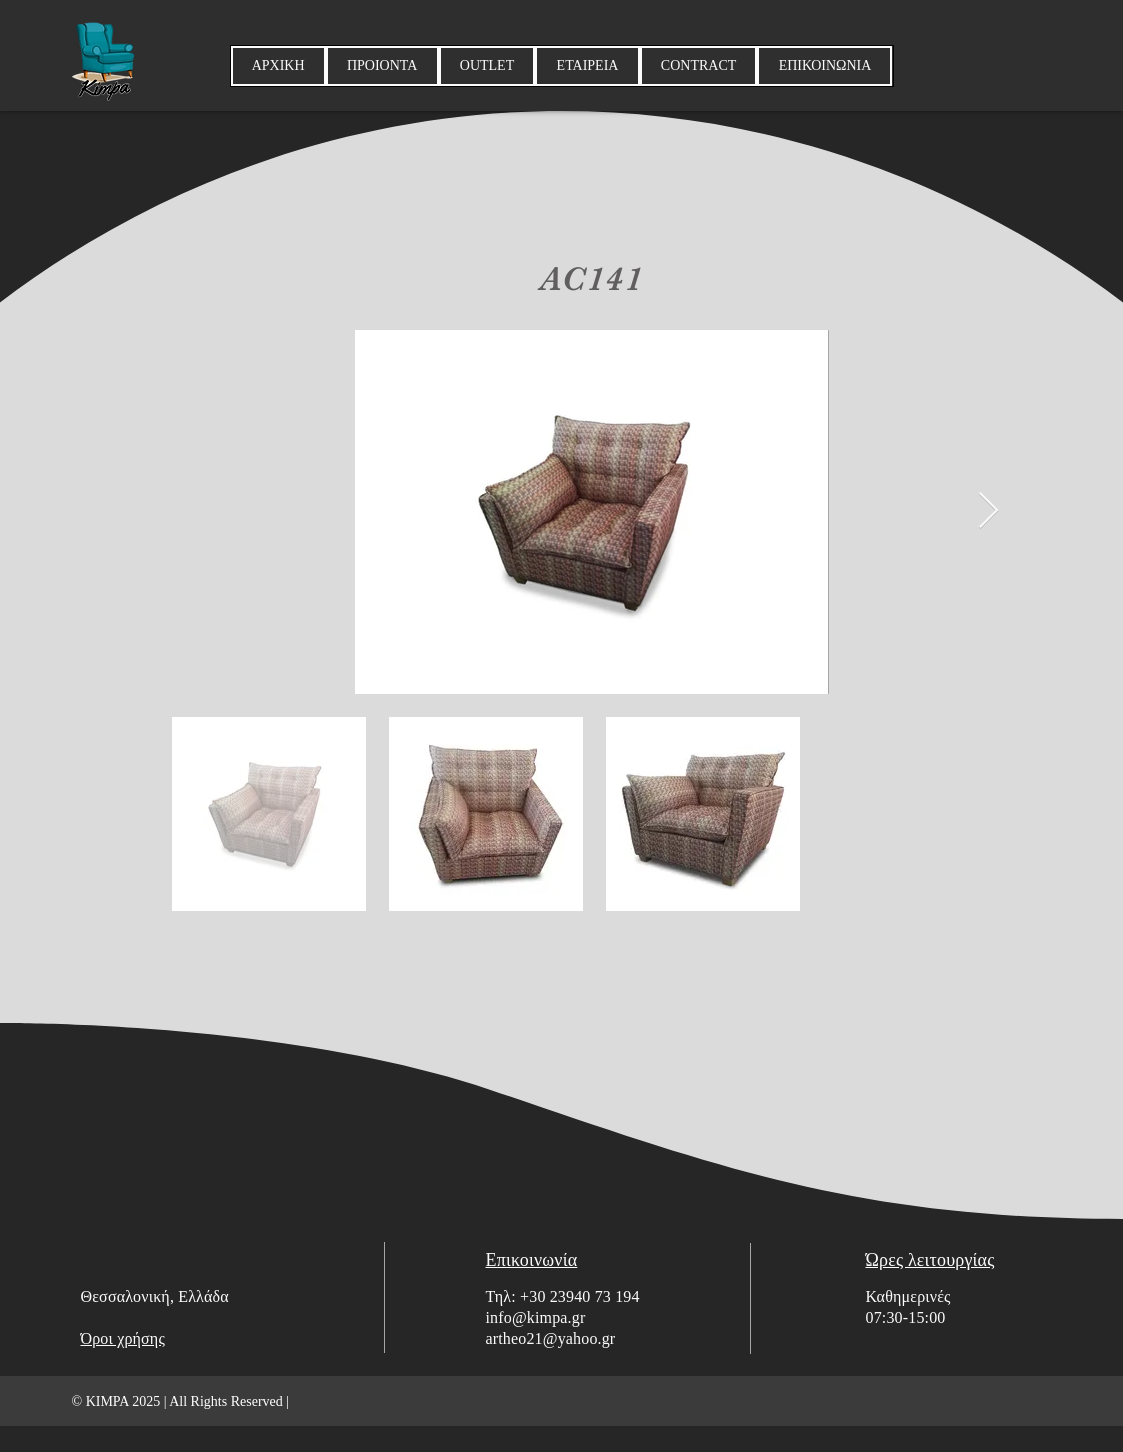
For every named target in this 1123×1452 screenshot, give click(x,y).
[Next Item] (988, 511)
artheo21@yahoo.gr (551, 1338)
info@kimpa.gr (536, 1317)
